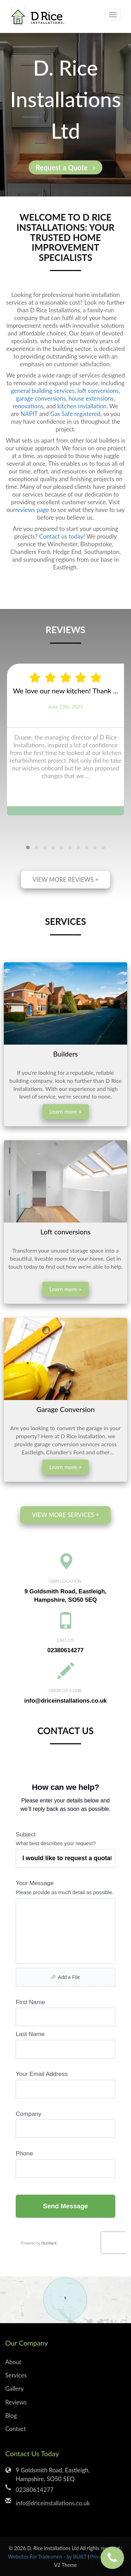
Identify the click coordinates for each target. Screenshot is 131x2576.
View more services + (65, 1514)
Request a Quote (65, 167)
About (13, 2362)
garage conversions (41, 398)
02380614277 (65, 1650)
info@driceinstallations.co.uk (65, 1700)
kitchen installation (82, 406)
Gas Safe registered (75, 413)
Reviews (16, 2402)
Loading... (65, 2011)
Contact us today (61, 536)
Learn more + (65, 1111)
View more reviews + (65, 879)
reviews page (32, 509)
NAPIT (29, 413)
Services (16, 2375)
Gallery (14, 2388)
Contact (15, 2428)
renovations (28, 406)
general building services (42, 390)
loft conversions (98, 390)
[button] (28, 847)
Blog (11, 2415)
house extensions (91, 398)
